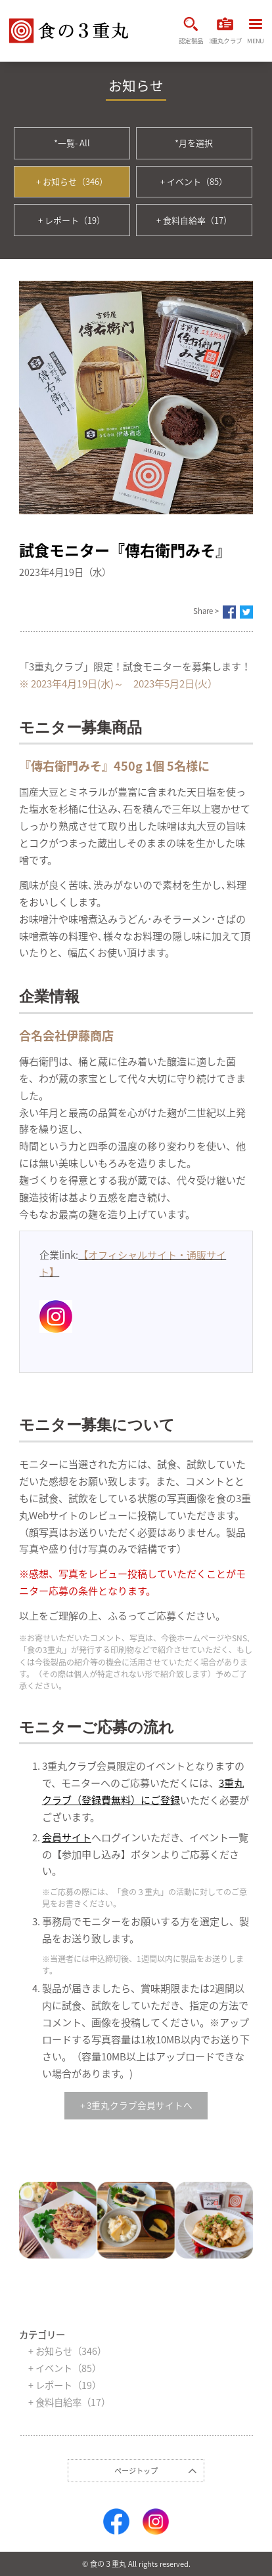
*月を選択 (194, 142)
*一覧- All (72, 142)
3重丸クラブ (225, 30)
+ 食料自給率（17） (194, 220)
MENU (255, 32)
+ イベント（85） (193, 181)
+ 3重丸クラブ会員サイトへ (136, 2105)
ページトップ (136, 2470)
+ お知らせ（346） (72, 181)
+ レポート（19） (71, 220)
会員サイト (66, 1837)
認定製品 (191, 30)
